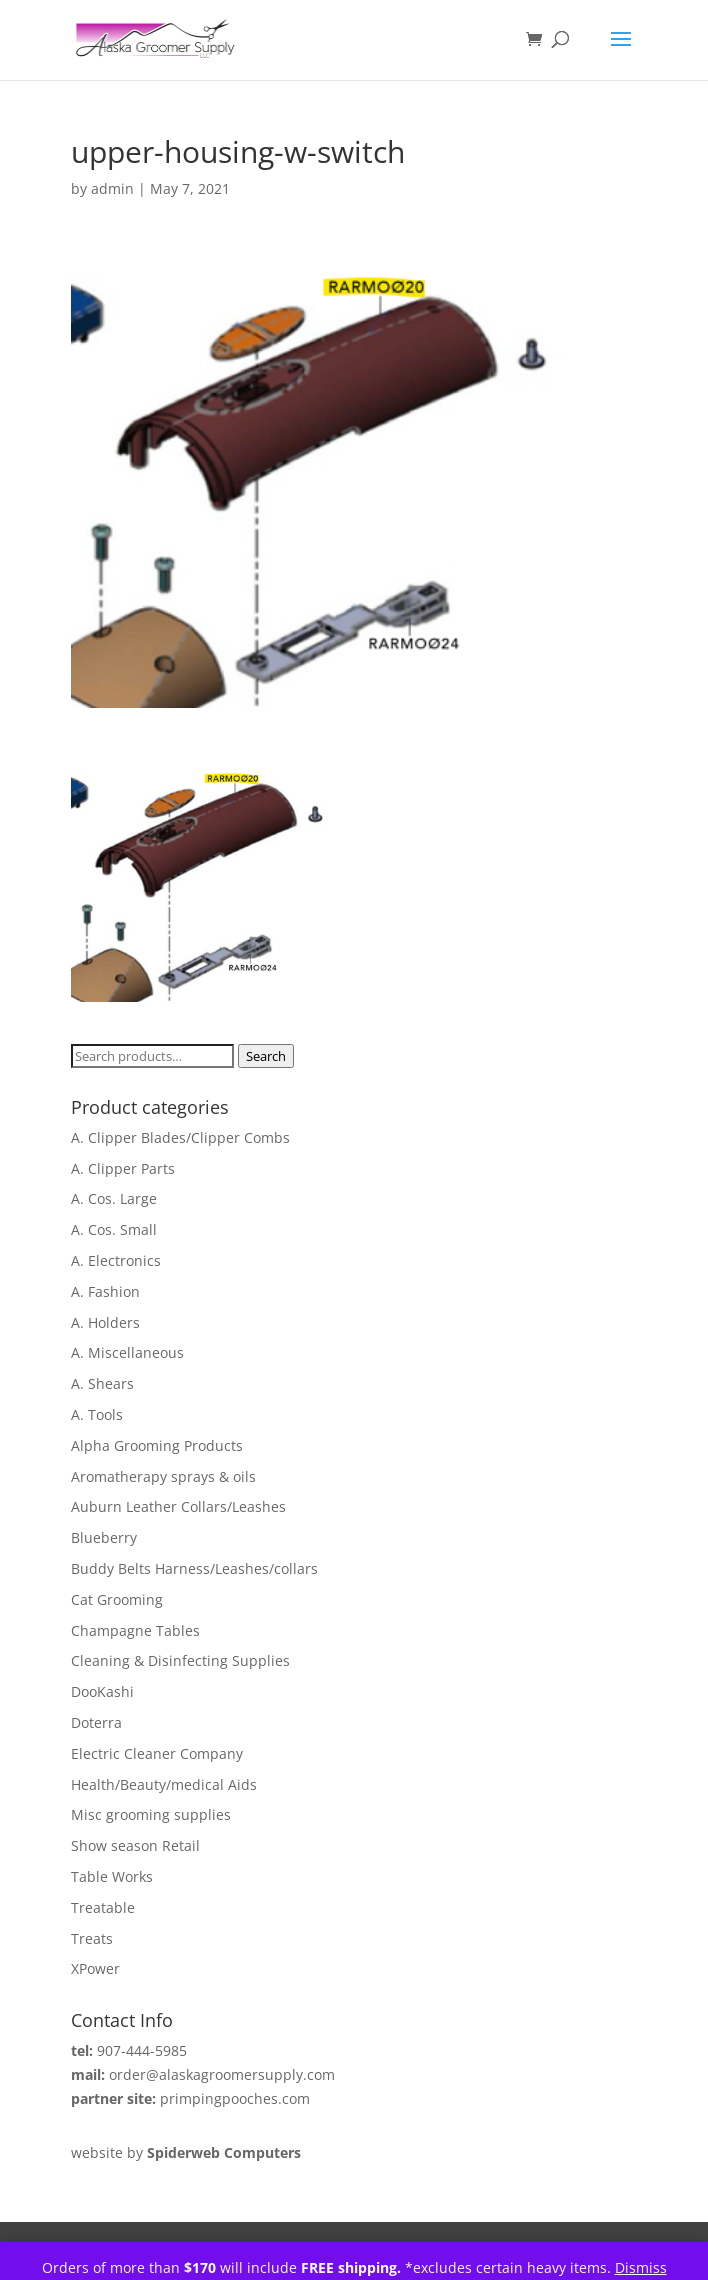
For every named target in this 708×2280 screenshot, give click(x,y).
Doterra (96, 1722)
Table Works (112, 1876)
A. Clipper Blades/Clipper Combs (180, 1137)
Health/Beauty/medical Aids (164, 1784)
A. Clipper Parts (123, 1168)
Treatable (103, 1907)
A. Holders (105, 1322)
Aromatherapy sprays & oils (163, 1476)
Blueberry (104, 1537)
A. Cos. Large (114, 1198)
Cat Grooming (117, 1599)
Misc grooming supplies (151, 1814)
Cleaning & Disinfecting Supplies (180, 1660)
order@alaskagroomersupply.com (222, 2074)
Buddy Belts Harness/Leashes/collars (194, 1568)
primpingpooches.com (235, 2098)
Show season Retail (135, 1845)
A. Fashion (105, 1291)
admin (112, 188)
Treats (92, 1938)
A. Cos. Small (114, 1229)
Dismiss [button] (641, 2267)
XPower (95, 1968)
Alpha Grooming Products (157, 1445)
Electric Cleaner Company (157, 1753)
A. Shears (102, 1383)
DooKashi (102, 1691)
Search (266, 1056)
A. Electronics (116, 1260)
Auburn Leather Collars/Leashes (178, 1506)
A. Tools (97, 1414)
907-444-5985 (142, 2050)
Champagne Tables (135, 1630)
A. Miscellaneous (127, 1352)
